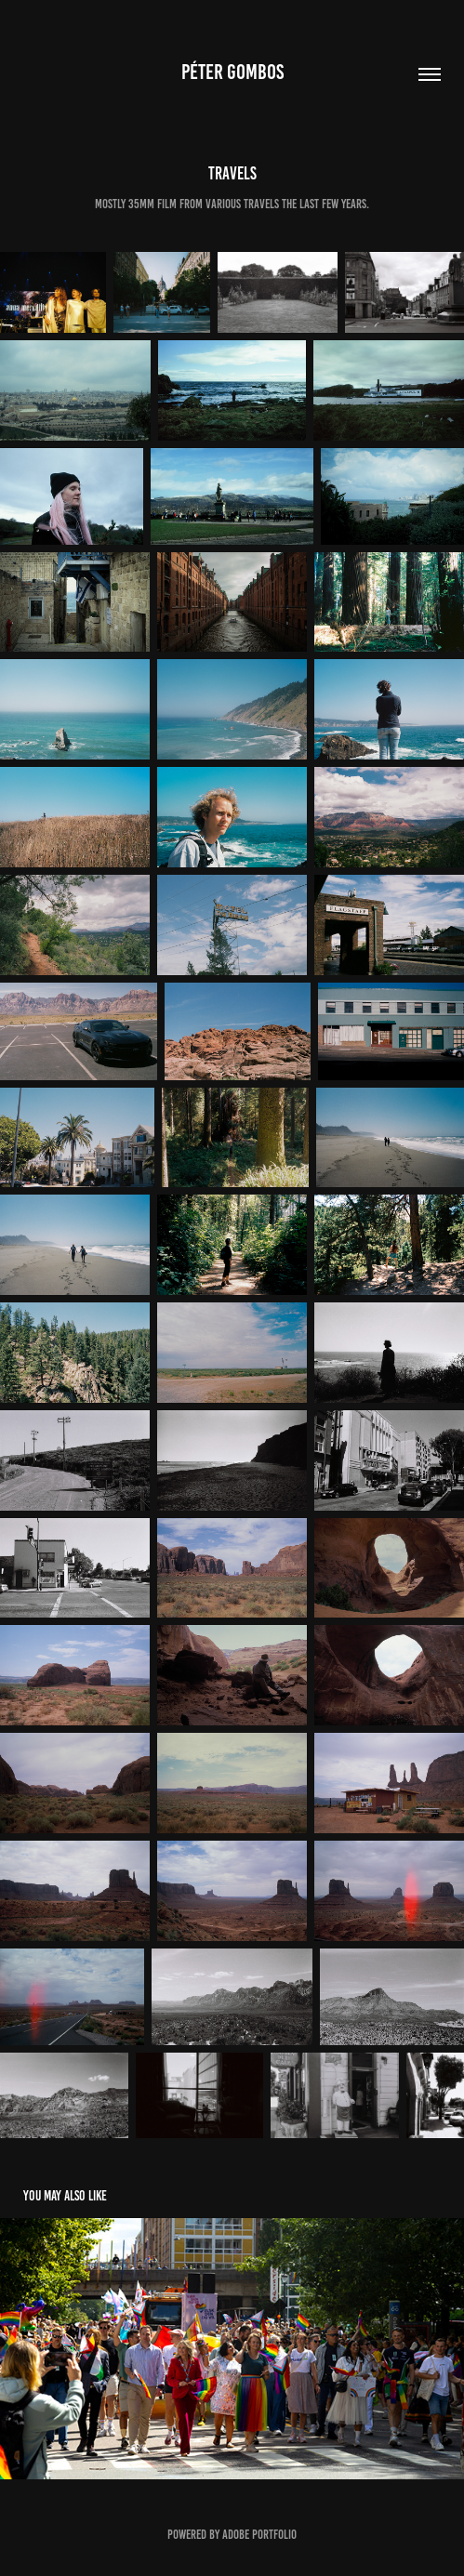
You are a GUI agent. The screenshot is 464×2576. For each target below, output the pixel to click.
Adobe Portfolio (259, 2535)
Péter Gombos (232, 72)
